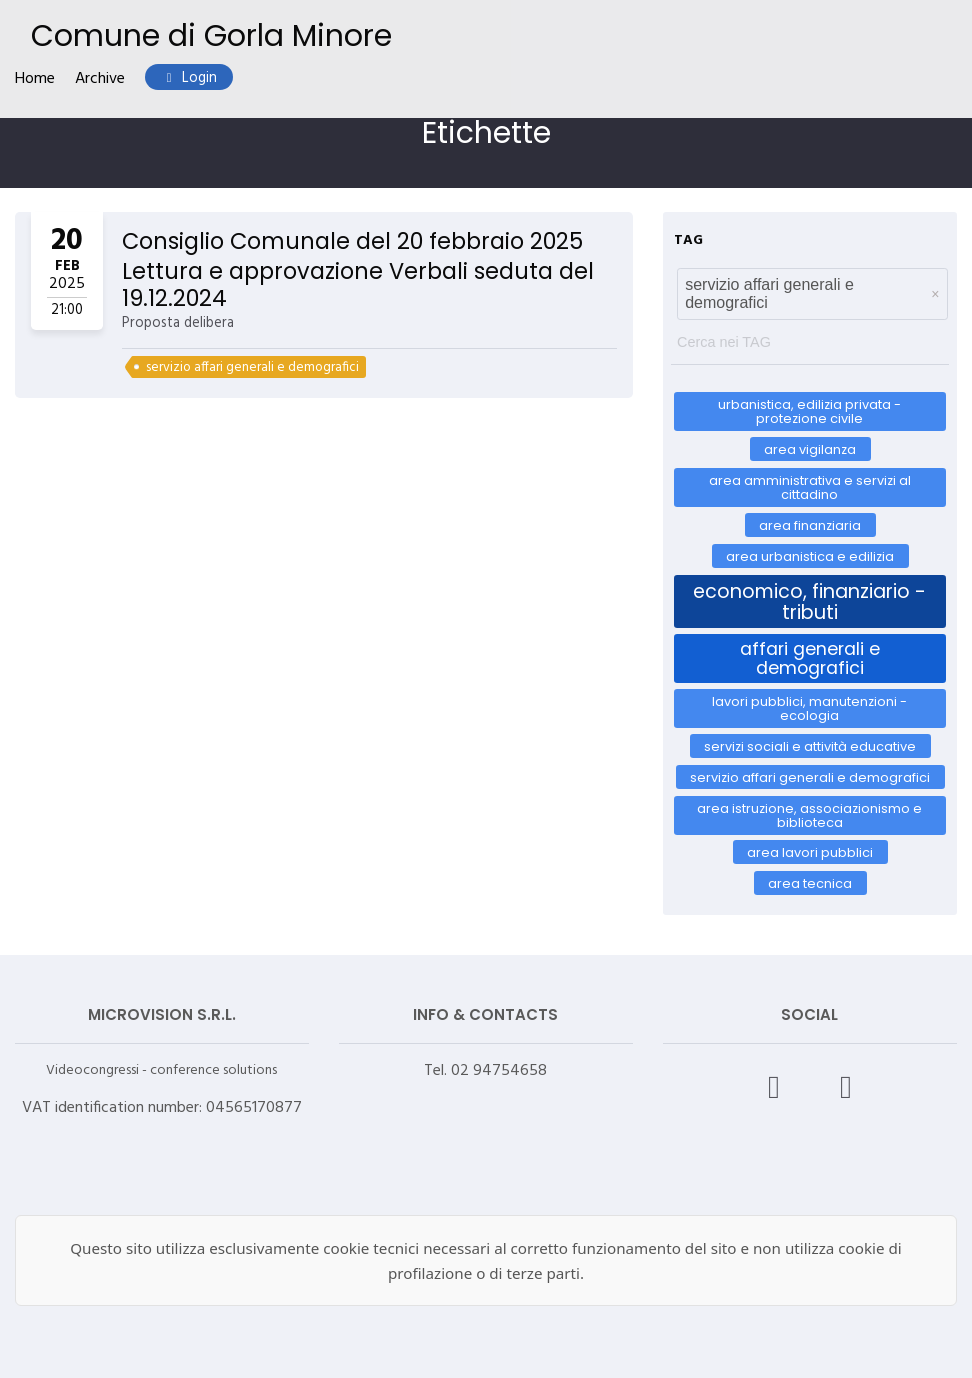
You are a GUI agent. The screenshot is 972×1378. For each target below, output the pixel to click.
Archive (100, 79)
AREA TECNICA (810, 883)
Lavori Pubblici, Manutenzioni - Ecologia (809, 708)
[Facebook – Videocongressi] (774, 1087)
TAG (688, 240)
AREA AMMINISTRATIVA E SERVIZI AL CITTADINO (810, 487)
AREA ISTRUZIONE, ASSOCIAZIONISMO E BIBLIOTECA (809, 814)
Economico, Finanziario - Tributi (809, 601)
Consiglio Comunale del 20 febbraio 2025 (352, 241)
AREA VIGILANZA (810, 449)
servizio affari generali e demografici (252, 367)
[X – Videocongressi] (846, 1087)
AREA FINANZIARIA (810, 525)
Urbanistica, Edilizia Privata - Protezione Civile (809, 411)
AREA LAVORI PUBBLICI (810, 852)
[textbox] (810, 337)
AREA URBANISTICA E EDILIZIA (810, 555)
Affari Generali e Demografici (810, 657)
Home (35, 79)
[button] (935, 294)
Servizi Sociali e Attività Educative (810, 746)
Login (189, 78)
